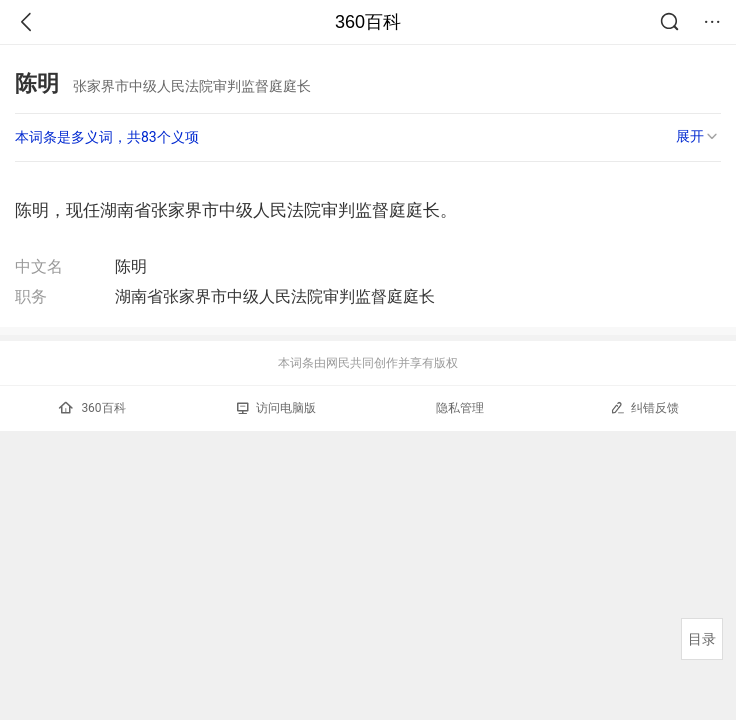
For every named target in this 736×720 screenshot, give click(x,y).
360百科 (368, 22)
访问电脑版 (276, 408)
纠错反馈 (644, 407)
